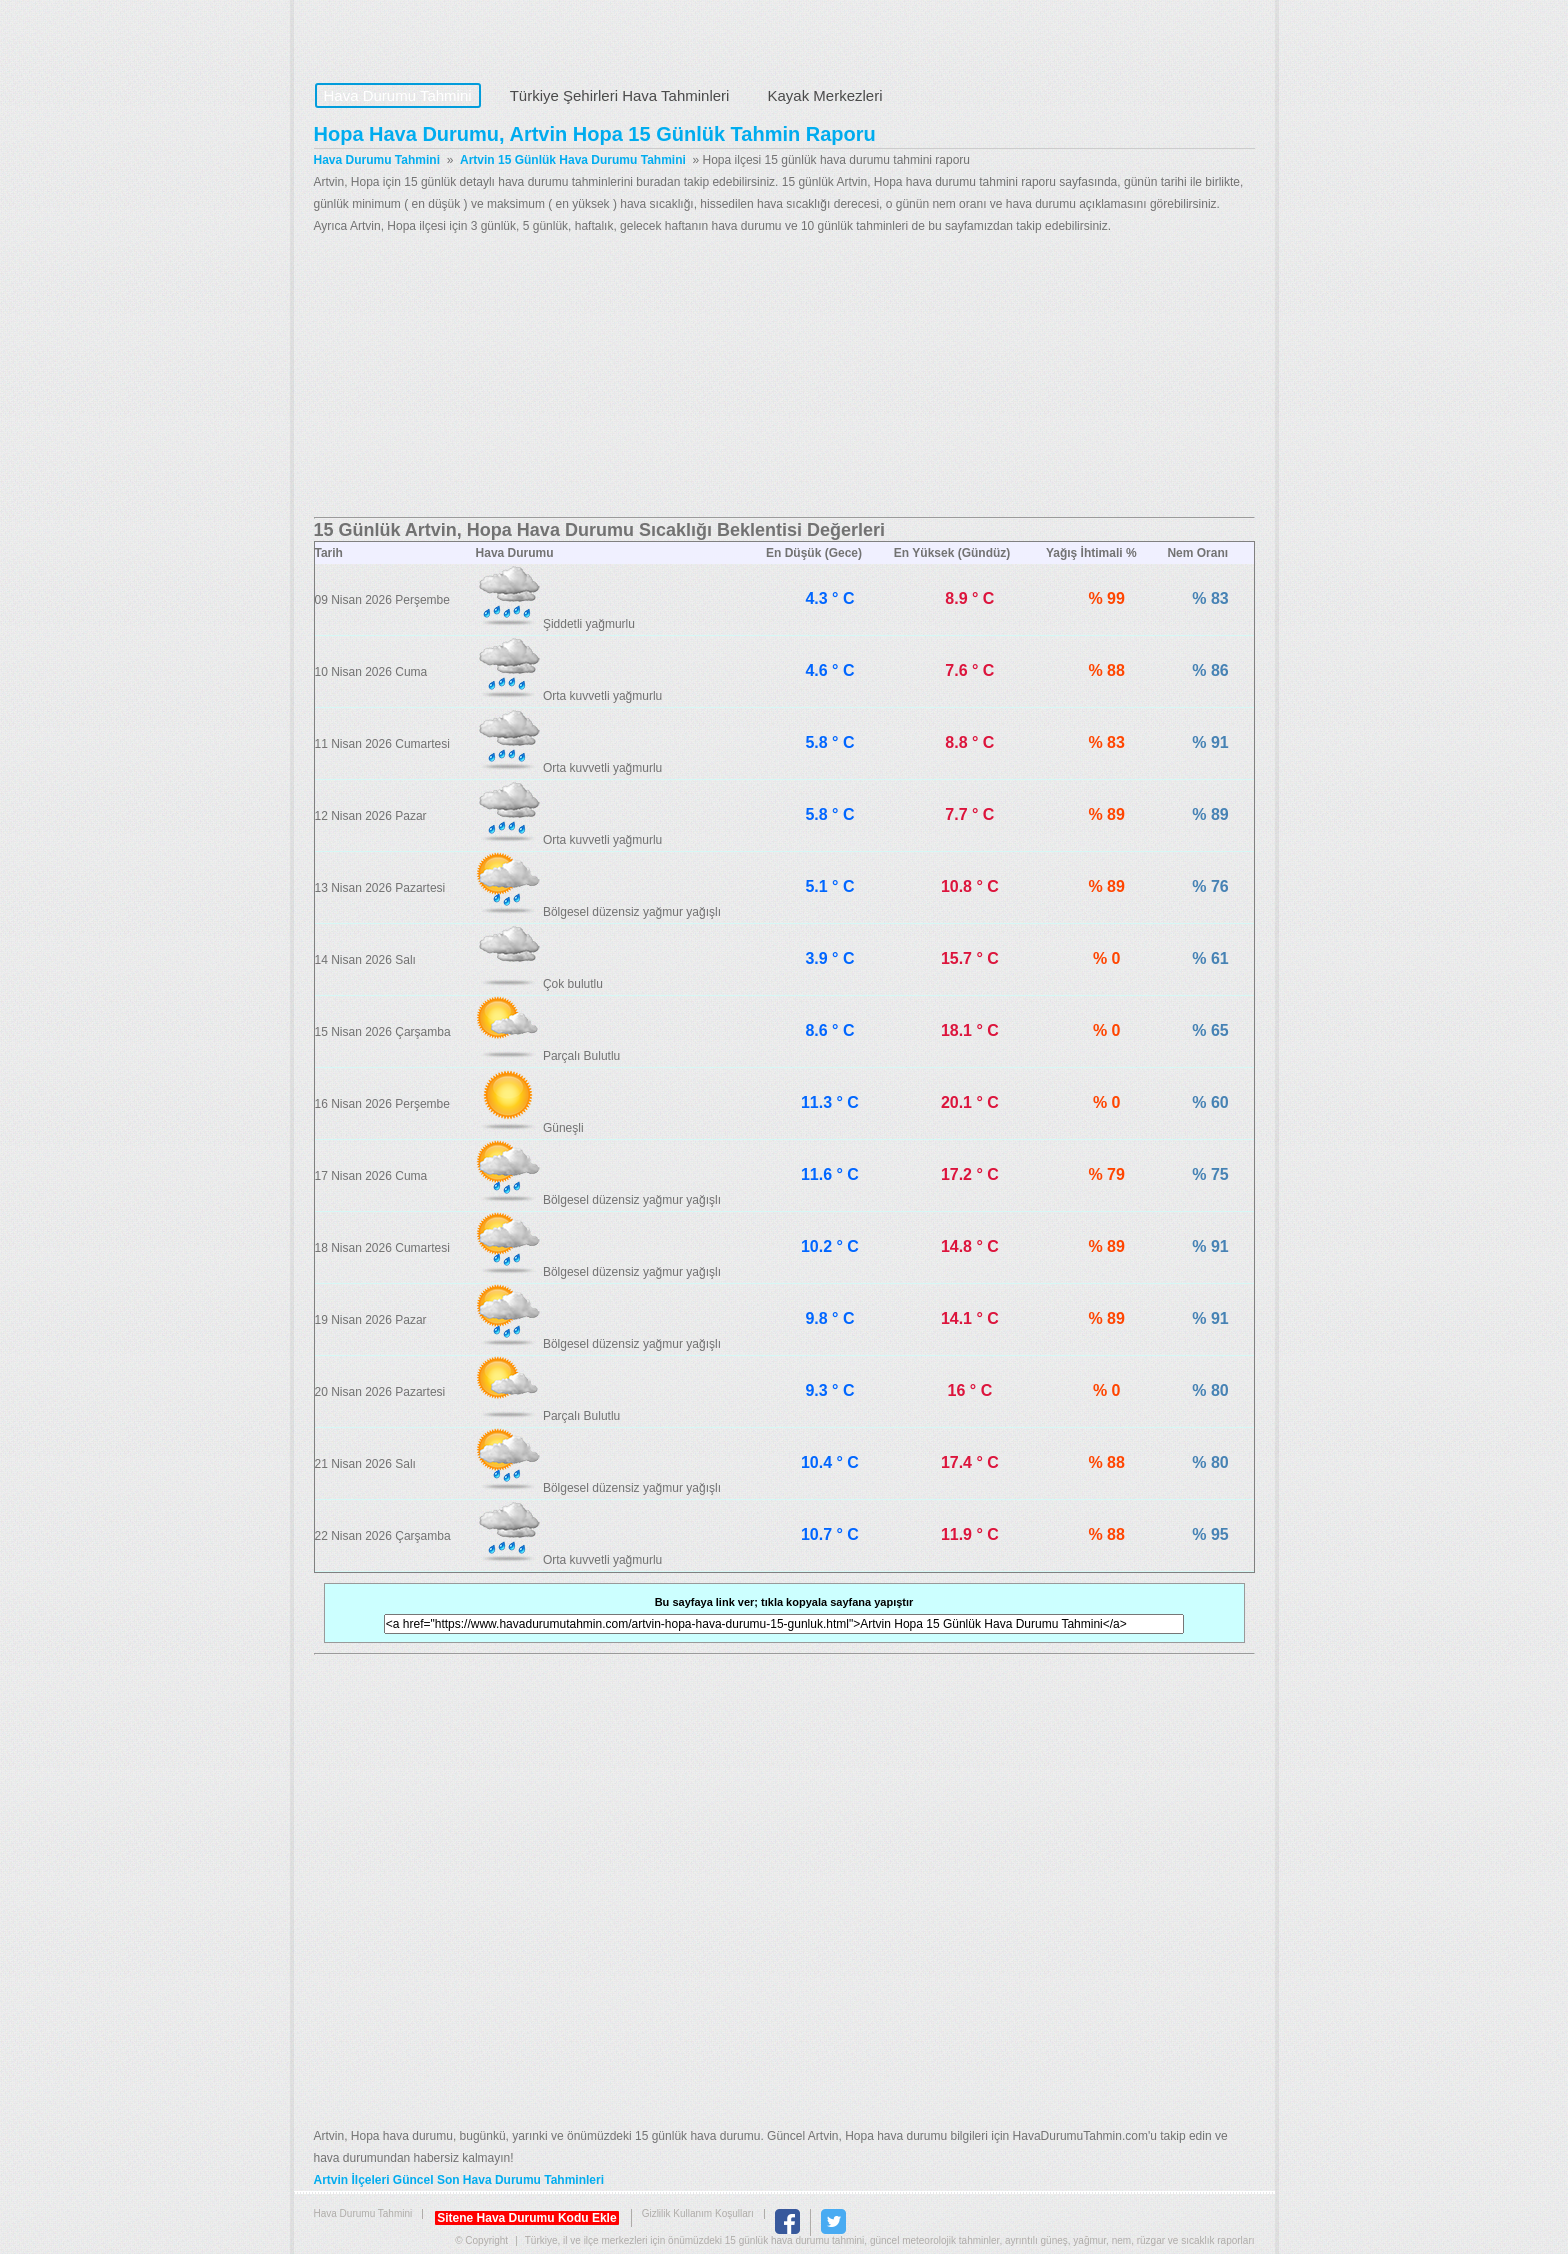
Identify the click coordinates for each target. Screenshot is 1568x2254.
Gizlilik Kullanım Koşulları (698, 2213)
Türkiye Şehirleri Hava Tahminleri (620, 95)
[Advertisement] (784, 377)
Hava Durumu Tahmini (440, 36)
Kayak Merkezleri (824, 95)
